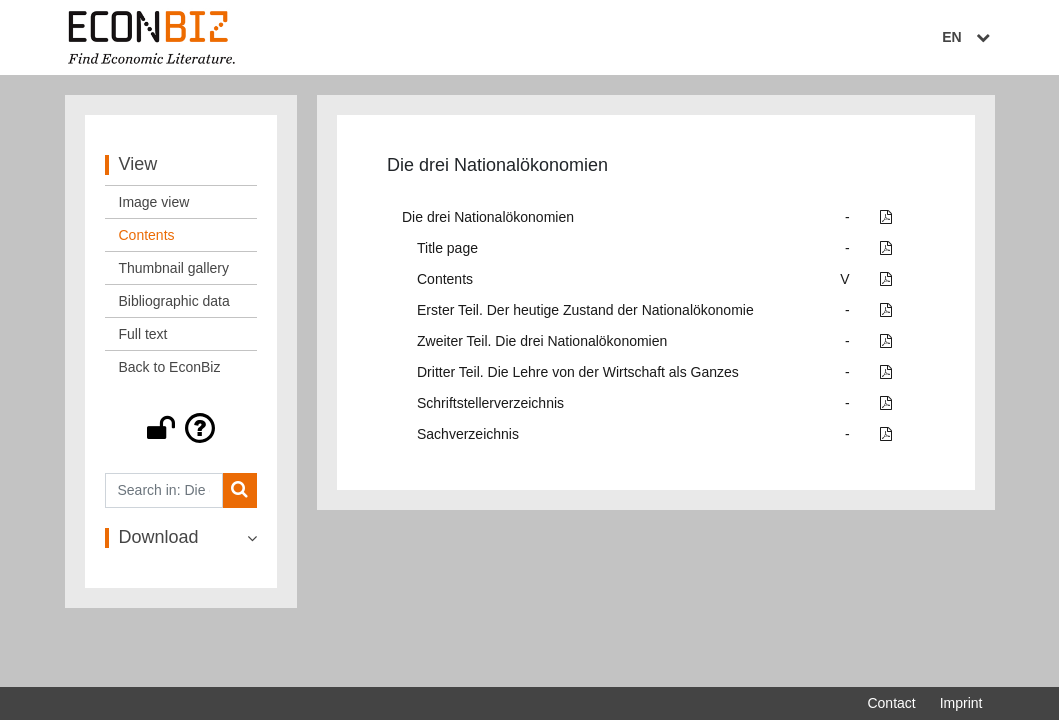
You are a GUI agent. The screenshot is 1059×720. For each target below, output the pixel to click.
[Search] (239, 490)
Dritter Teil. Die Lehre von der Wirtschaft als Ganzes (578, 372)
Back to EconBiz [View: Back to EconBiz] (170, 367)
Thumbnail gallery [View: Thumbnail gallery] (174, 268)
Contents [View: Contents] (147, 235)
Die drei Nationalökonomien (488, 217)
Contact (891, 703)
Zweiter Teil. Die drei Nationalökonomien (542, 341)
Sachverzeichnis (468, 434)
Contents (445, 279)
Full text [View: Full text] (143, 334)
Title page (447, 248)
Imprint (961, 703)
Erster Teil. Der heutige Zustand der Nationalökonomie (585, 310)
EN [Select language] (968, 37)
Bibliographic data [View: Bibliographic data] (174, 301)
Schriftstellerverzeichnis (490, 403)
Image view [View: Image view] (154, 202)
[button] (181, 428)
